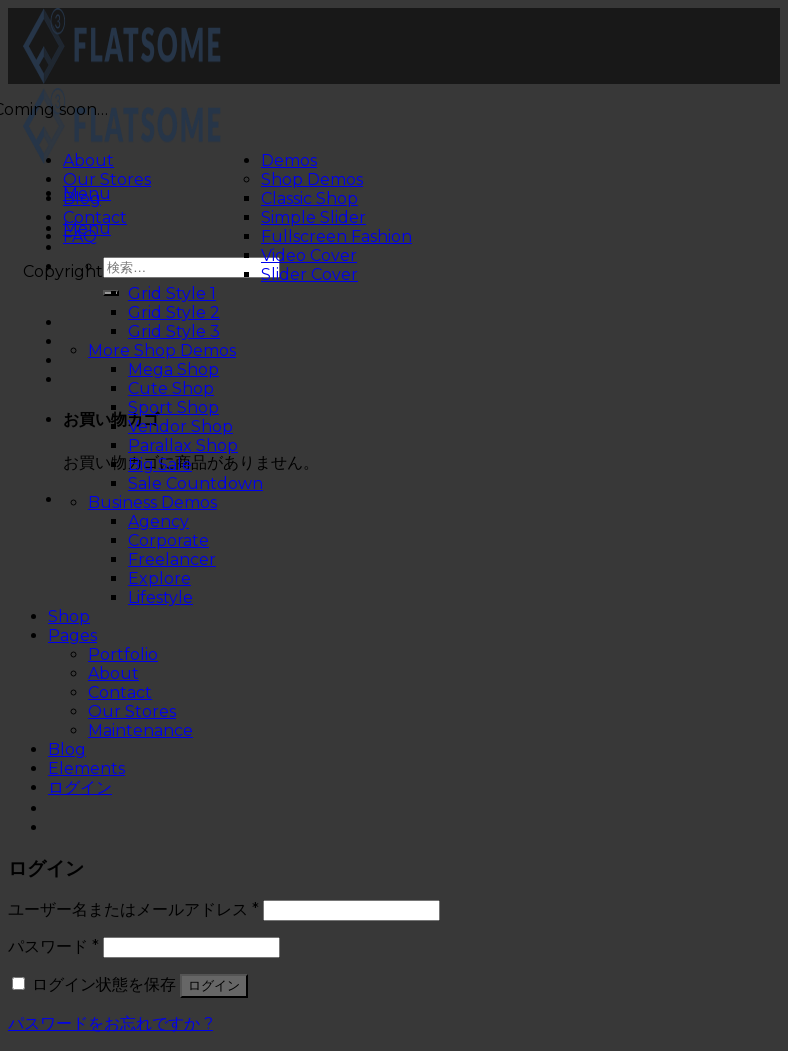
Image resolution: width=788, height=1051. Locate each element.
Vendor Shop (180, 426)
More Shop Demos (162, 350)
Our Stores (107, 179)
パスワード (53, 946)
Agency (158, 521)
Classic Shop (309, 198)
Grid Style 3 (174, 331)
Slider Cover (309, 274)
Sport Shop (173, 407)
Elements (86, 768)
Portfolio (123, 654)
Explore (159, 578)
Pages (72, 635)
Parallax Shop (183, 445)
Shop (69, 616)
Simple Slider (313, 217)
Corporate (168, 540)
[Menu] (87, 193)
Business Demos (152, 502)
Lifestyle (160, 597)
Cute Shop (171, 388)
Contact (95, 217)
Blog (67, 749)
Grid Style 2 (174, 312)
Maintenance (140, 730)
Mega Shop (173, 369)
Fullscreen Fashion (336, 236)
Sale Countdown (195, 483)
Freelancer (172, 559)
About (113, 673)
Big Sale (160, 464)
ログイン (214, 985)
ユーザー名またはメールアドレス (133, 909)
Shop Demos (312, 179)
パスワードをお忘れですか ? (110, 1023)
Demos (289, 160)
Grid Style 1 (172, 293)
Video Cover (309, 255)
